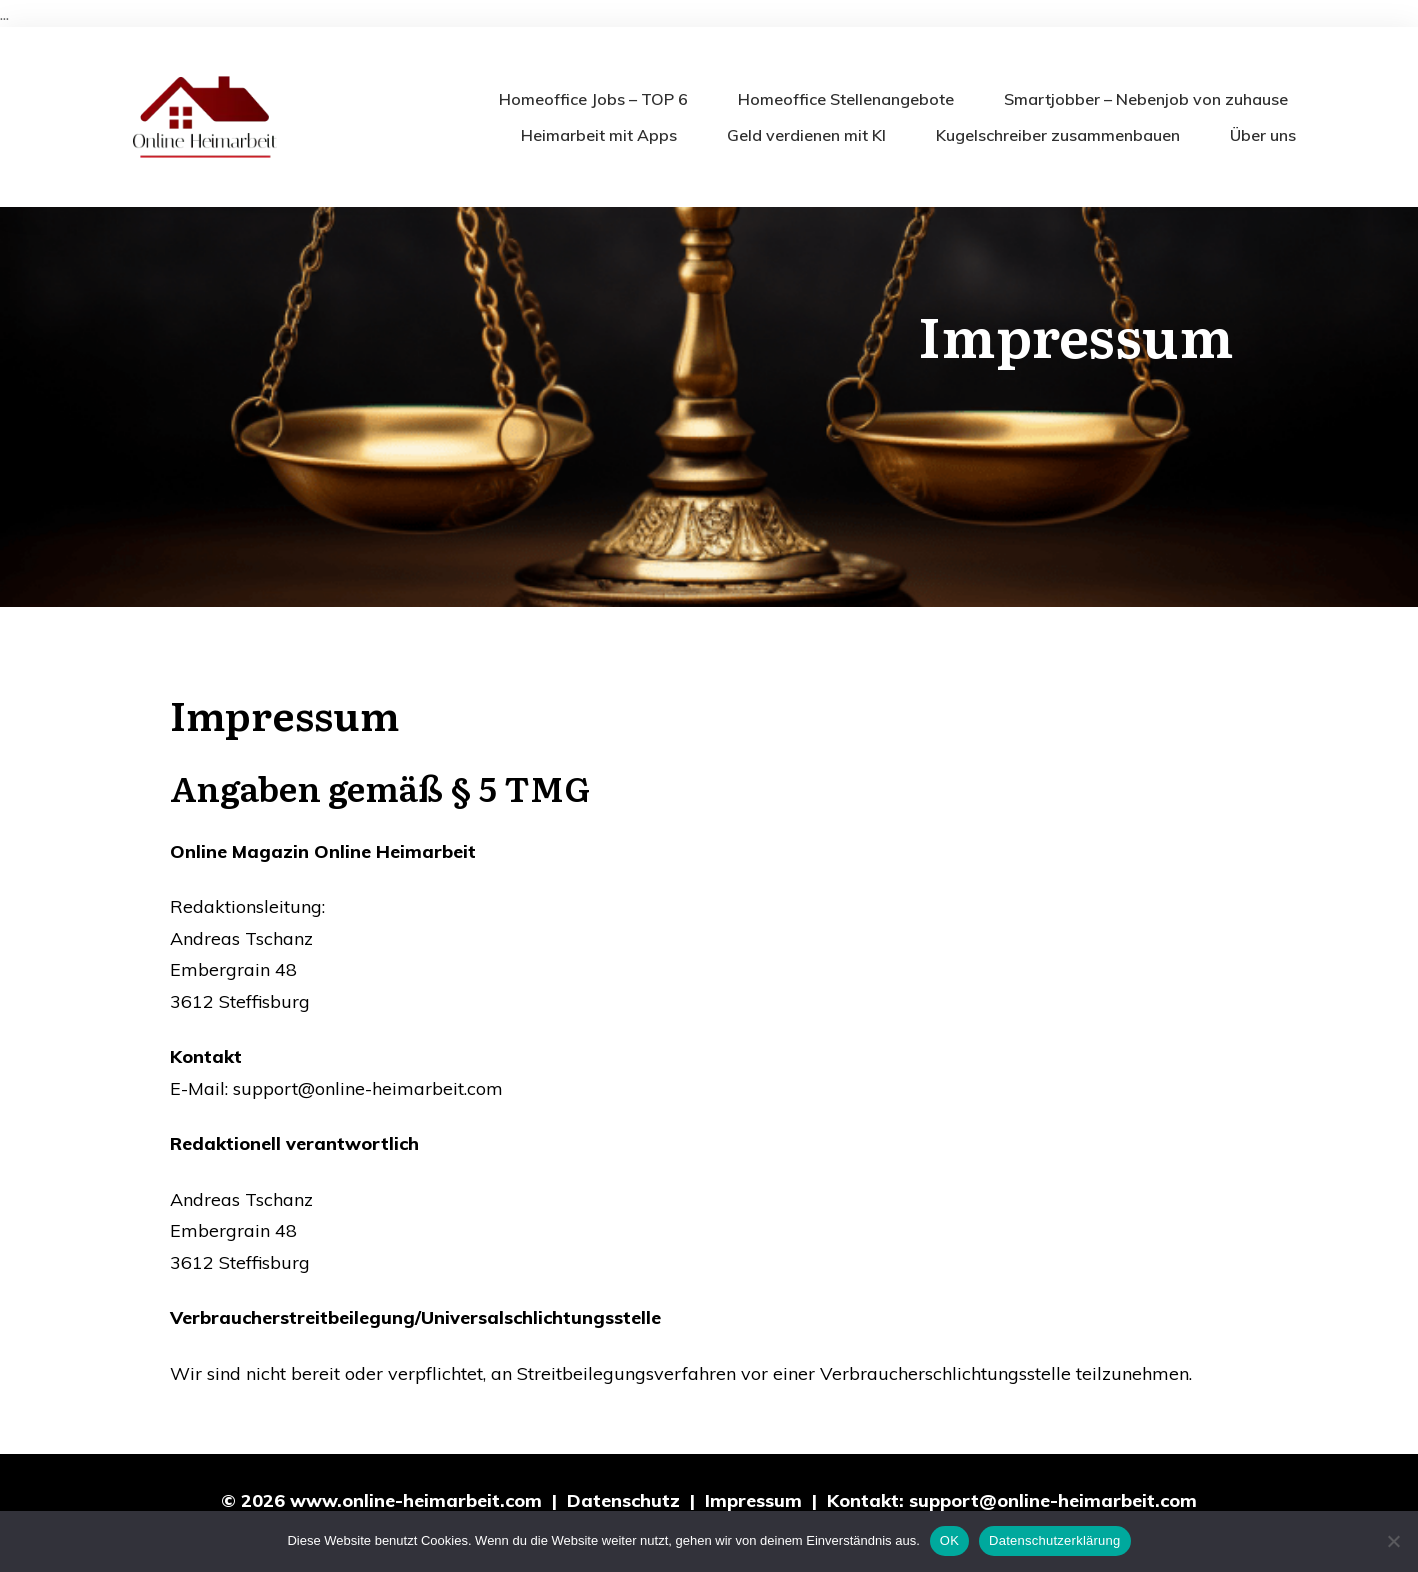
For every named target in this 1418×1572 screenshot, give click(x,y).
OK (949, 1540)
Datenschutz (623, 1500)
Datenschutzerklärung (1054, 1540)
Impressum (753, 1500)
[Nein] (1393, 1541)
